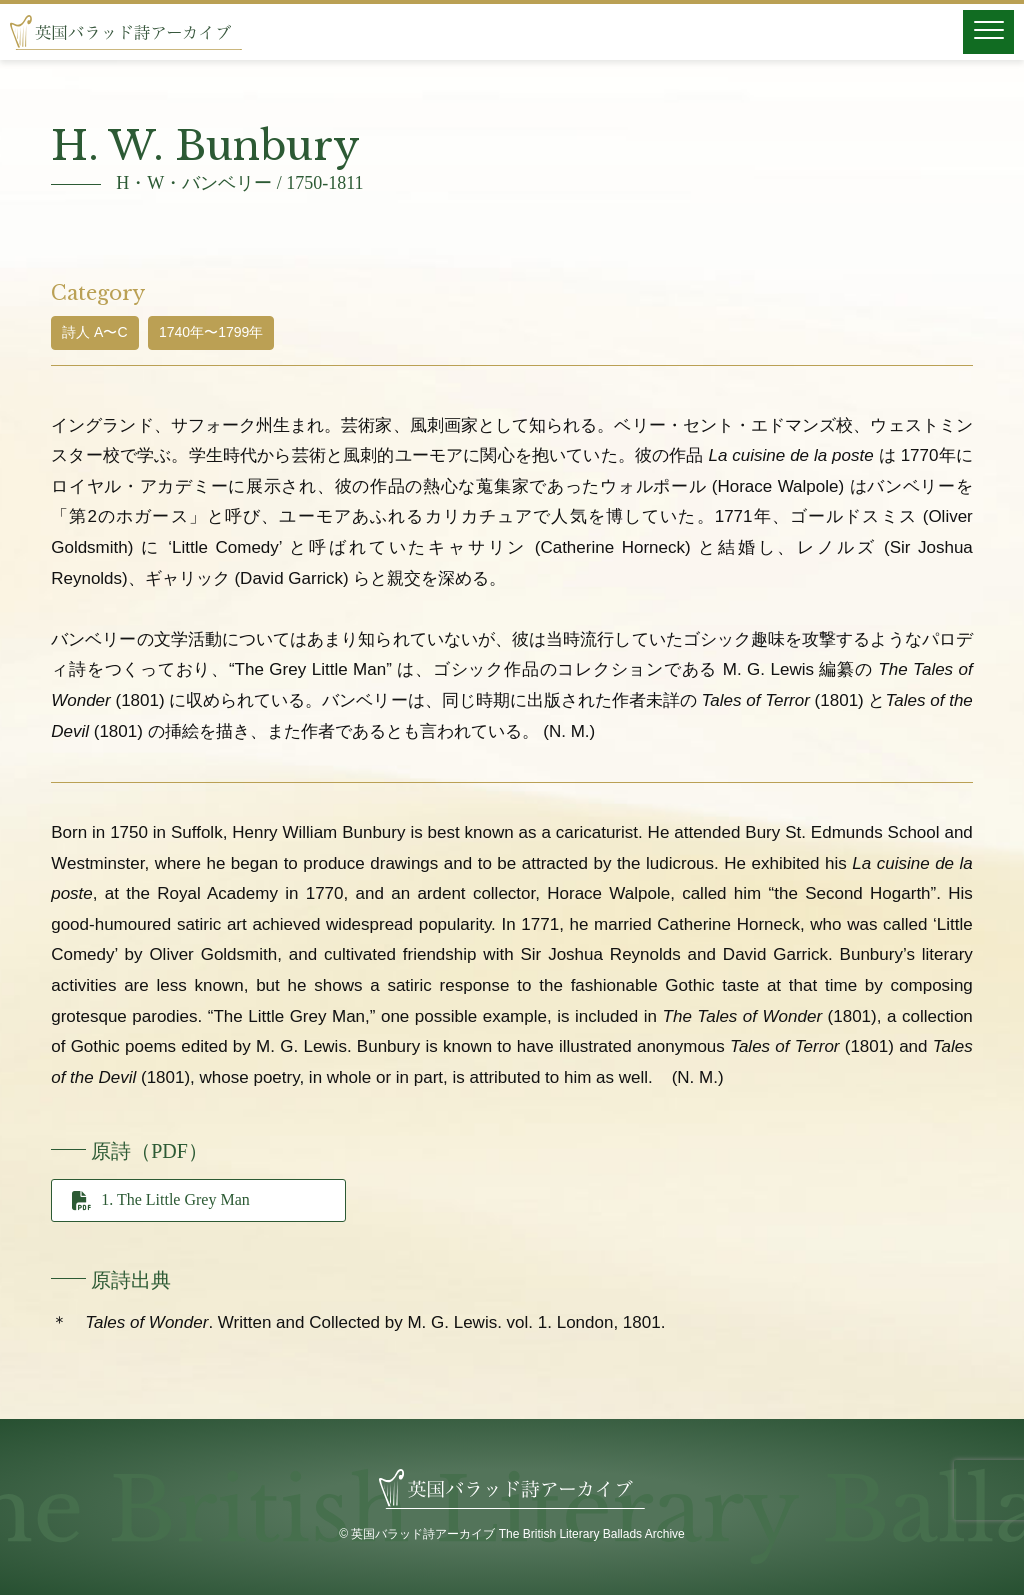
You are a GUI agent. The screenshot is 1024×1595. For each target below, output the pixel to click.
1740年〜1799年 (211, 332)
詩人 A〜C (94, 332)
